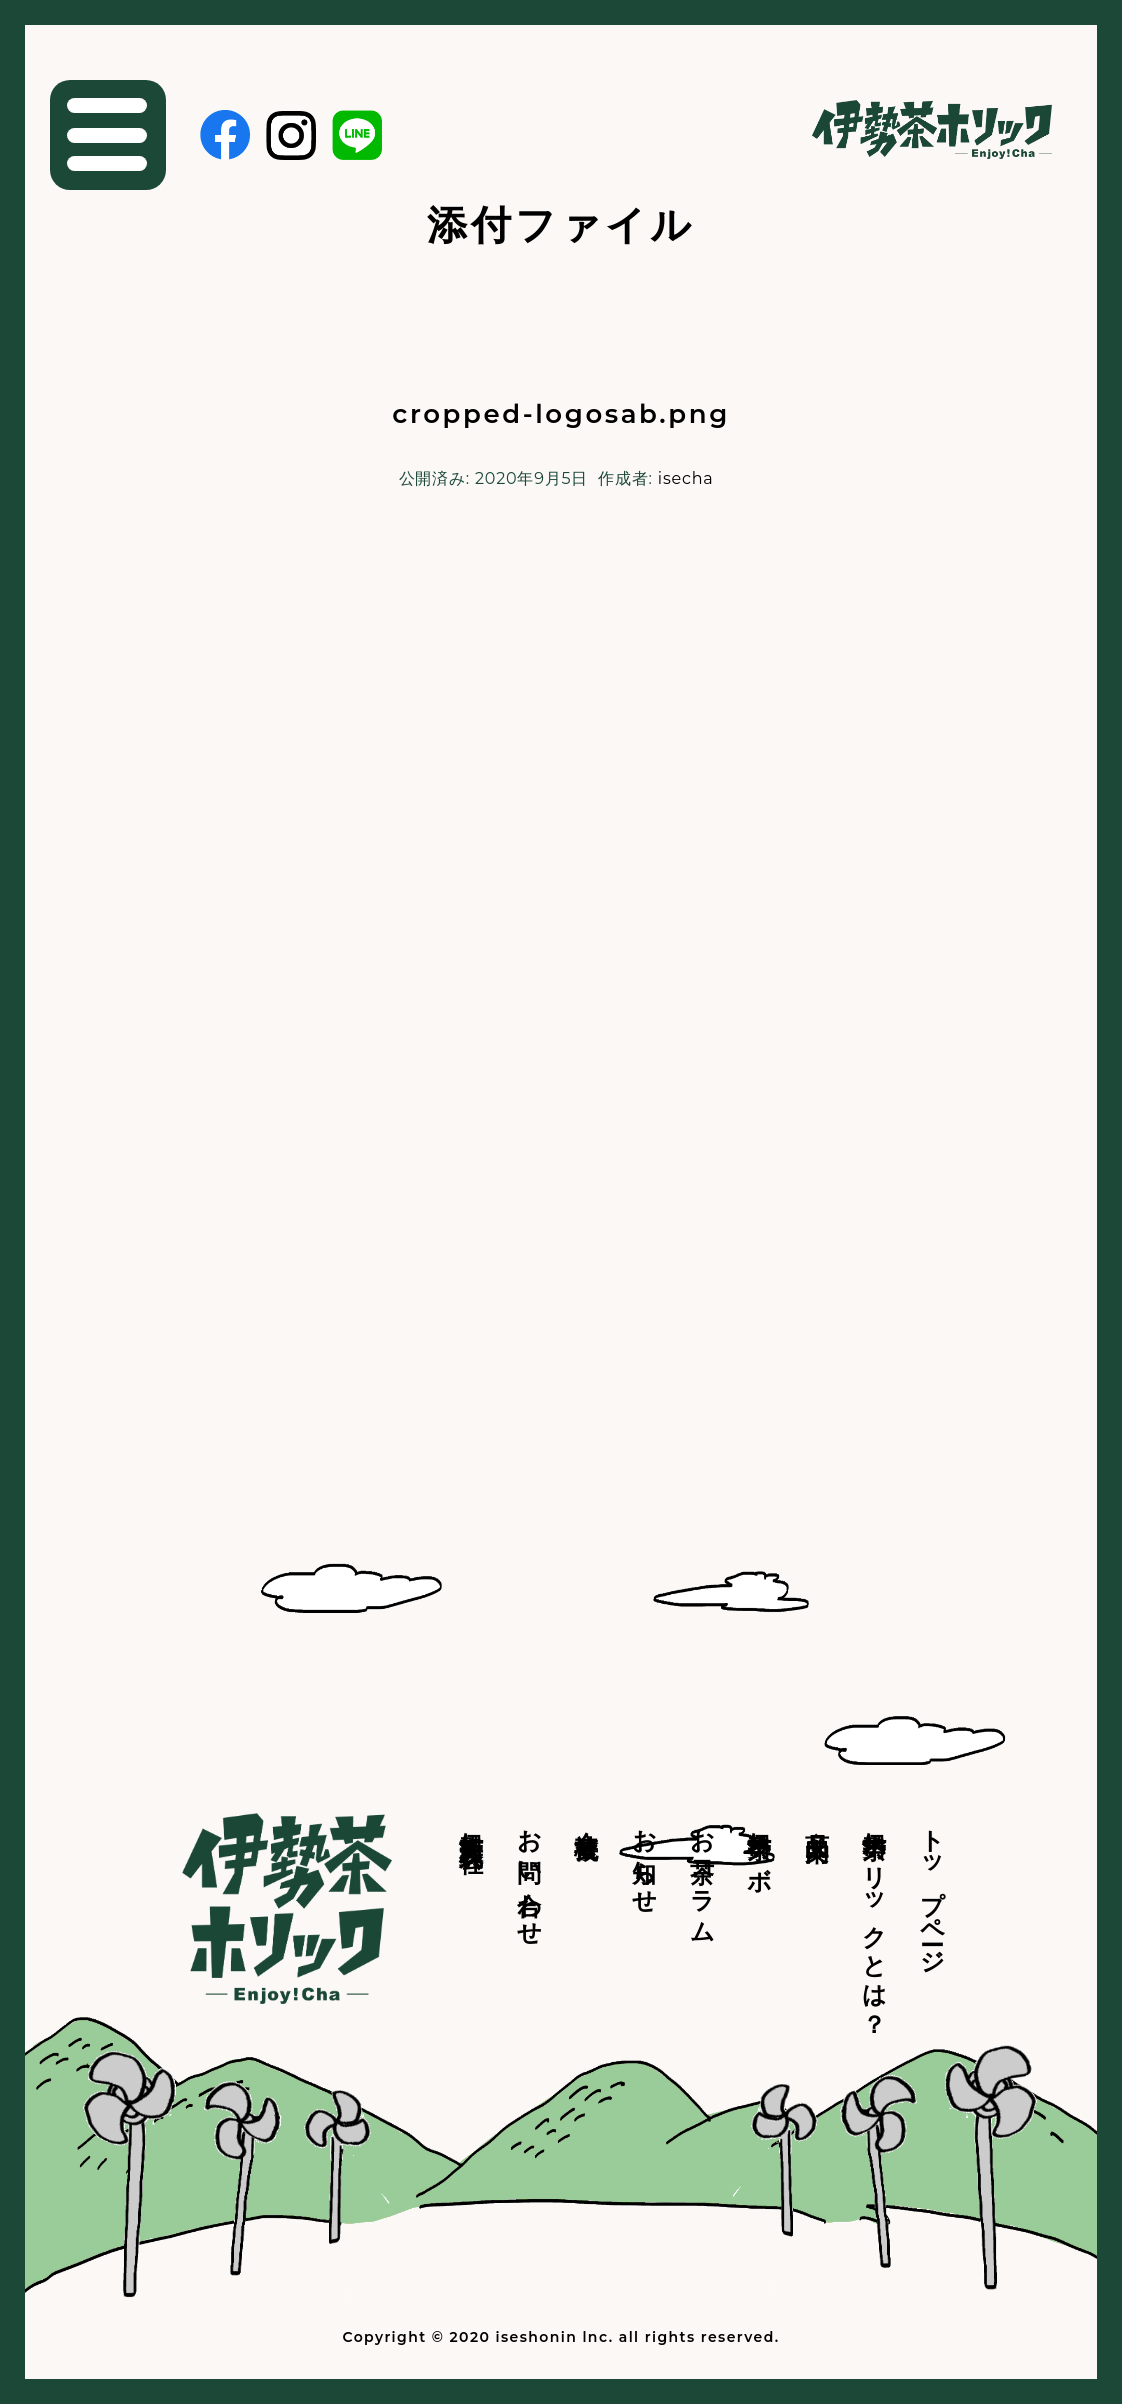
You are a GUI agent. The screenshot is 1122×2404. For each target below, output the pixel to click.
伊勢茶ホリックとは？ (874, 1918)
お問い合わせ (529, 1874)
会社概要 (586, 1818)
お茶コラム (702, 1873)
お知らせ (644, 1858)
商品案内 (817, 1818)
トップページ (932, 1888)
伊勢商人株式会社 (471, 1822)
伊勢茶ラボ (759, 1846)
